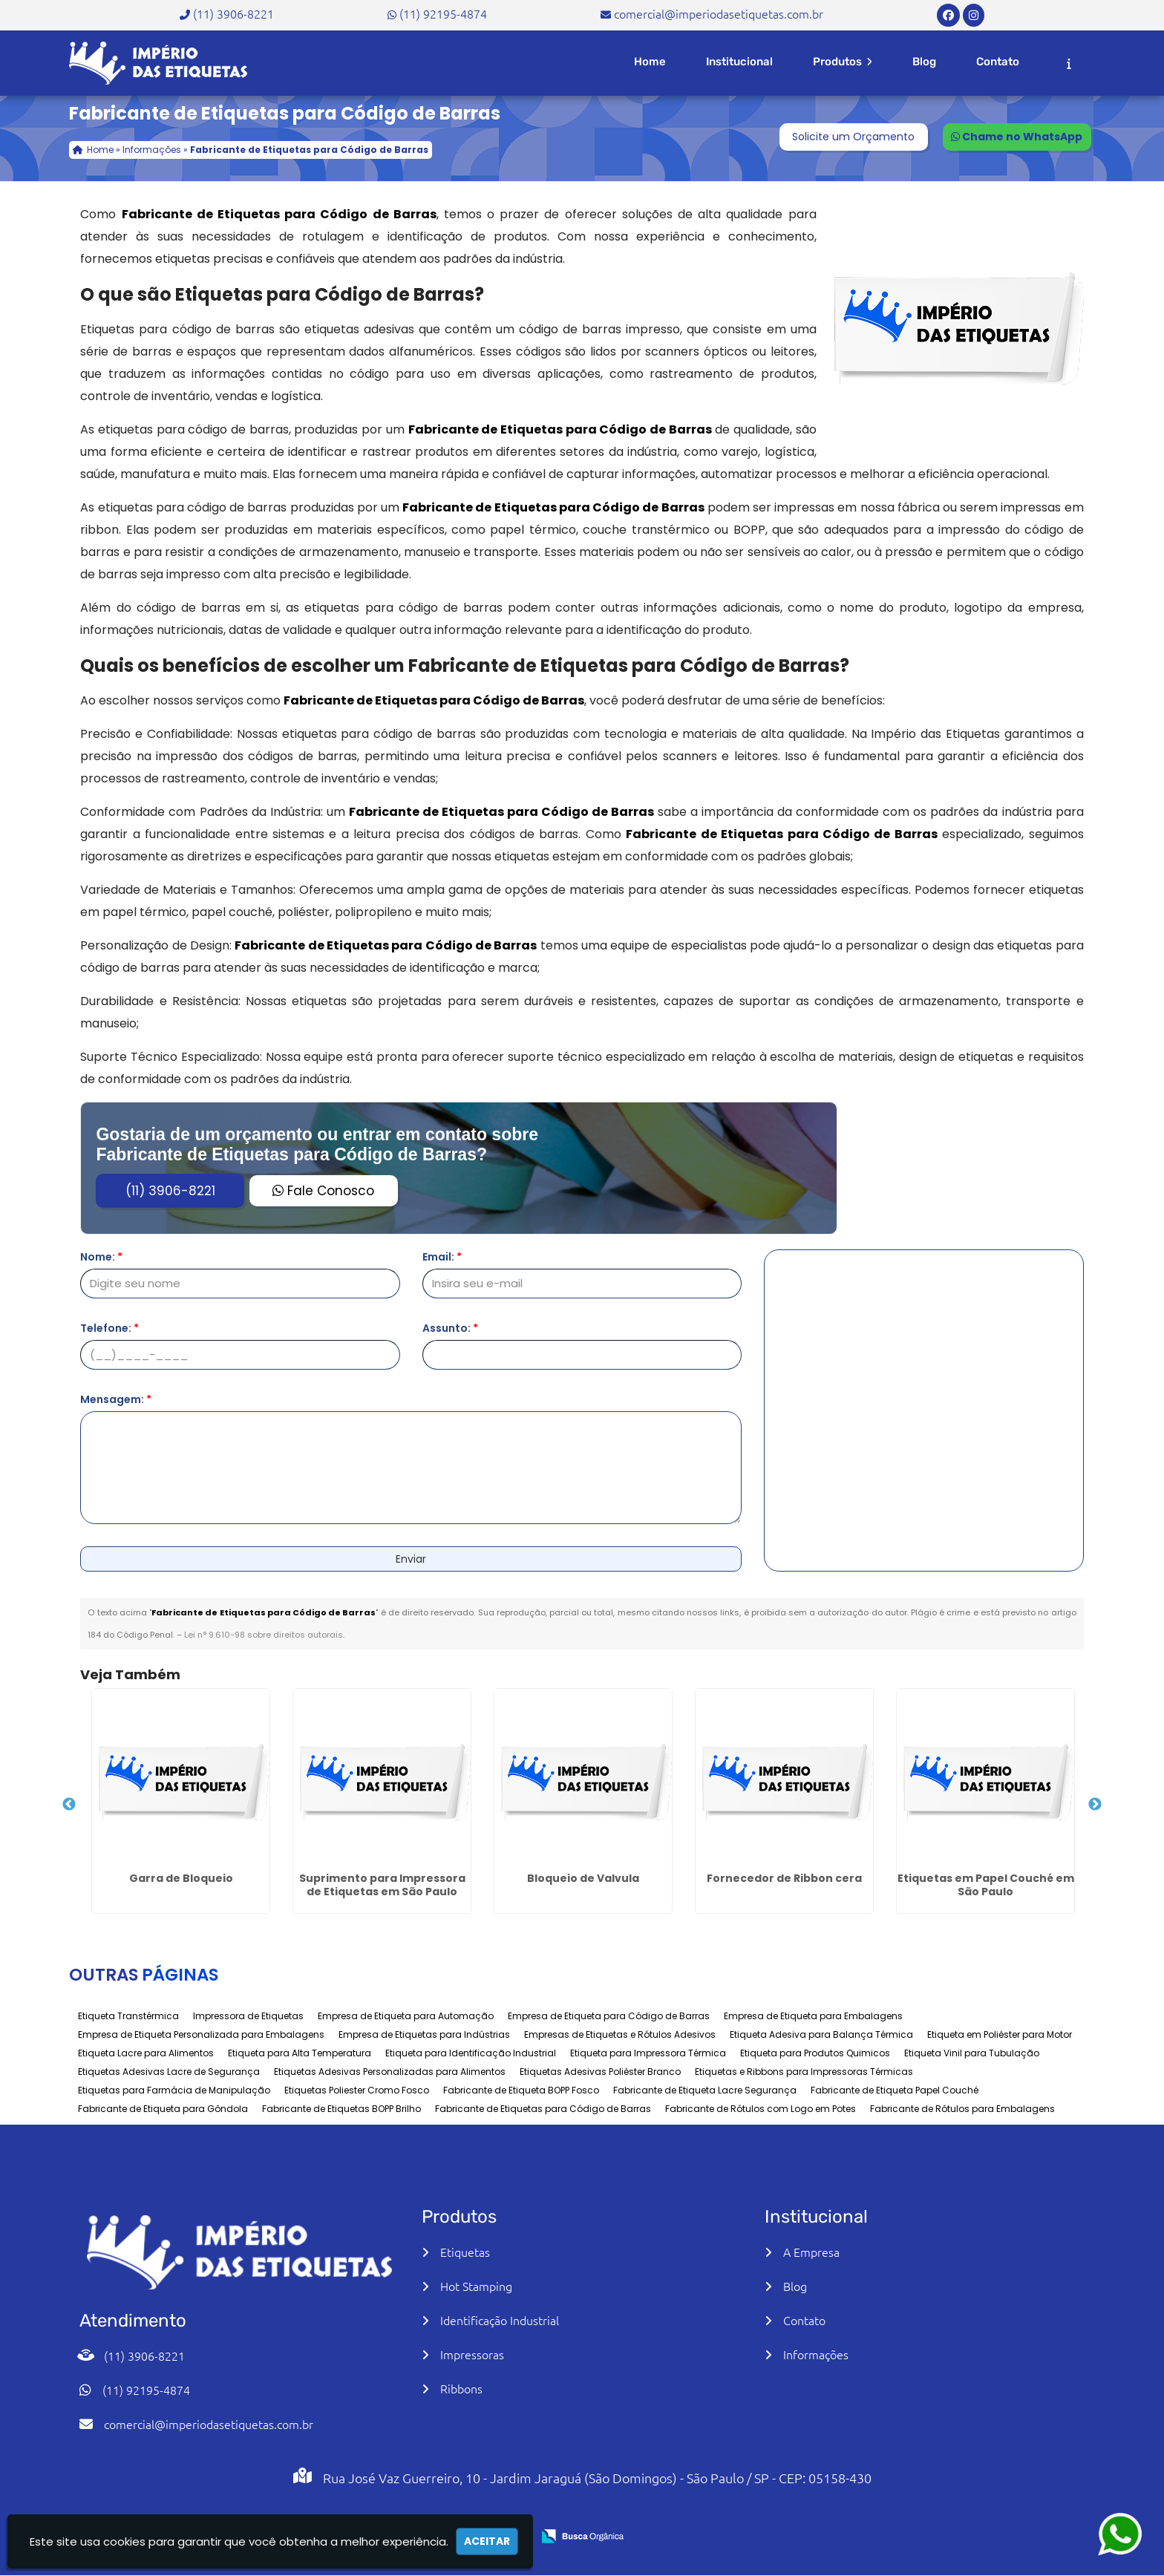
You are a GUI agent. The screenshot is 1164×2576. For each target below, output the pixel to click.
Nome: (101, 1256)
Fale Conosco (323, 1191)
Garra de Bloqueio (181, 1878)
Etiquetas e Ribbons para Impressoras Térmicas (804, 2071)
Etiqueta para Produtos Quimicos (815, 2053)
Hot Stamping (476, 2286)
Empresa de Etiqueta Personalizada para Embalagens (201, 2034)
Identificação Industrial (499, 2320)
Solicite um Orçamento (853, 136)
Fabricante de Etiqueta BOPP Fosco (521, 2090)
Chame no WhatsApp (1016, 136)
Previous (69, 1804)
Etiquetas (465, 2251)
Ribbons (461, 2388)
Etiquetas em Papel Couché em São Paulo (985, 1885)
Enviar (411, 1559)
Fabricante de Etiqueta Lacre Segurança (705, 2090)
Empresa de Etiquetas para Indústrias (424, 2034)
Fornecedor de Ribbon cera (784, 1878)
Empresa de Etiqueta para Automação (406, 2016)
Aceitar (487, 2541)
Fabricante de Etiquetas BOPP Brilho (341, 2108)
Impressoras (472, 2354)
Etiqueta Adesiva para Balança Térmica (821, 2034)
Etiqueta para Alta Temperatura (299, 2053)
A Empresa (811, 2251)
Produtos (842, 61)
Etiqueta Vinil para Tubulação (971, 2053)
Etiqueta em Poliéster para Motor (999, 2034)
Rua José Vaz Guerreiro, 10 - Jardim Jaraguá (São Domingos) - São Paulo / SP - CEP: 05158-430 (597, 2477)
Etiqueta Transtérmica (128, 2016)
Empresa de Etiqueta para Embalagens (813, 2016)
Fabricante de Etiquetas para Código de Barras (543, 2108)
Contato (997, 61)
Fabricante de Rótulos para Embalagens (962, 2108)
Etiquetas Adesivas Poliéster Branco (600, 2071)
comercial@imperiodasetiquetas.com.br (718, 13)
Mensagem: (115, 1399)
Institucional (739, 61)
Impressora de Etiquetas (248, 2016)
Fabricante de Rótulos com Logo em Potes (760, 2108)
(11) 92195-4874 (443, 13)
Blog (924, 61)
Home (650, 61)
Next (1095, 1804)
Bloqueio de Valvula (583, 1878)
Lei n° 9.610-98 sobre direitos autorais (263, 1635)
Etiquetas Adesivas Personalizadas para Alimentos (390, 2071)
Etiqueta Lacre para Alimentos (146, 2053)
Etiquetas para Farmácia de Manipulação (174, 2090)
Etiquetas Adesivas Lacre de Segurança (169, 2071)
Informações (816, 2354)
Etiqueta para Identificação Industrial (470, 2053)
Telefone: (109, 1328)
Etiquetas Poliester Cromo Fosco (356, 2090)
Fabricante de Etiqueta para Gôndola (163, 2108)
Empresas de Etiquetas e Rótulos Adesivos (620, 2034)
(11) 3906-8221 (233, 13)
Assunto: (450, 1328)
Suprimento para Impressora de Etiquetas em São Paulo (382, 1885)
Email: (442, 1256)
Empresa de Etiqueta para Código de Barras (609, 2016)
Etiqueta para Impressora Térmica (648, 2053)
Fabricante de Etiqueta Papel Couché (894, 2090)
